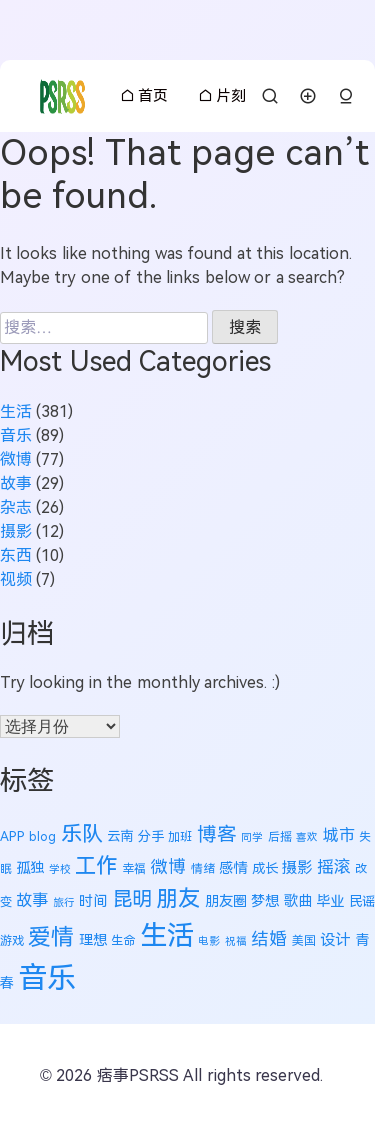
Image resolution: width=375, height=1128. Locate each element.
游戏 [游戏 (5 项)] (12, 941)
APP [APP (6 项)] (12, 836)
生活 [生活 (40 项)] (167, 935)
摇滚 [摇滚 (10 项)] (334, 867)
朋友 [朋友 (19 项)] (178, 898)
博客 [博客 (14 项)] (217, 834)
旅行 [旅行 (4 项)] (64, 902)
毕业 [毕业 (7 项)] (330, 901)
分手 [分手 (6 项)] (151, 836)
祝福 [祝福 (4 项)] (236, 941)
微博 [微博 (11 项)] (168, 867)
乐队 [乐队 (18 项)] (82, 834)
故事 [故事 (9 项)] (32, 900)
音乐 (16, 435)
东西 (16, 555)
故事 (16, 483)
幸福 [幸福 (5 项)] (134, 869)
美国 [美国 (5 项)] (304, 941)
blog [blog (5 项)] (42, 837)
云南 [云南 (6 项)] (120, 836)
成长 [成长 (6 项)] (265, 868)
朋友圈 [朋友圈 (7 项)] (226, 901)
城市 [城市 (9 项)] (339, 835)
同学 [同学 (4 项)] (252, 837)
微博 (16, 459)
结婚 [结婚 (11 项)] (269, 939)
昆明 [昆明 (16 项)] (132, 898)
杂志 (16, 507)
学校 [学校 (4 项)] (60, 869)
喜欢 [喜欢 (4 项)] (307, 837)
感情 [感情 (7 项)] (233, 868)
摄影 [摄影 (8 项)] (297, 867)
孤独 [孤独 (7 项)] (30, 868)
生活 (16, 411)
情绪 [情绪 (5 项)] (203, 869)
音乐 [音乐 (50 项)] (47, 977)
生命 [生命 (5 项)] (123, 941)
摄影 (16, 531)
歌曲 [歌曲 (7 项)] (298, 901)
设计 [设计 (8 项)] (335, 939)
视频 (16, 579)
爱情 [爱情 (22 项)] (51, 937)
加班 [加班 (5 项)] (180, 837)
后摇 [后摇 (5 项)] (280, 837)
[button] (346, 96)
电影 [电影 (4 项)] (209, 941)
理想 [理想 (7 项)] (93, 940)
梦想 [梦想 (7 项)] (265, 901)
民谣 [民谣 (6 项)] (362, 901)
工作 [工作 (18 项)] (96, 866)
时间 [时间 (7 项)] (93, 901)
